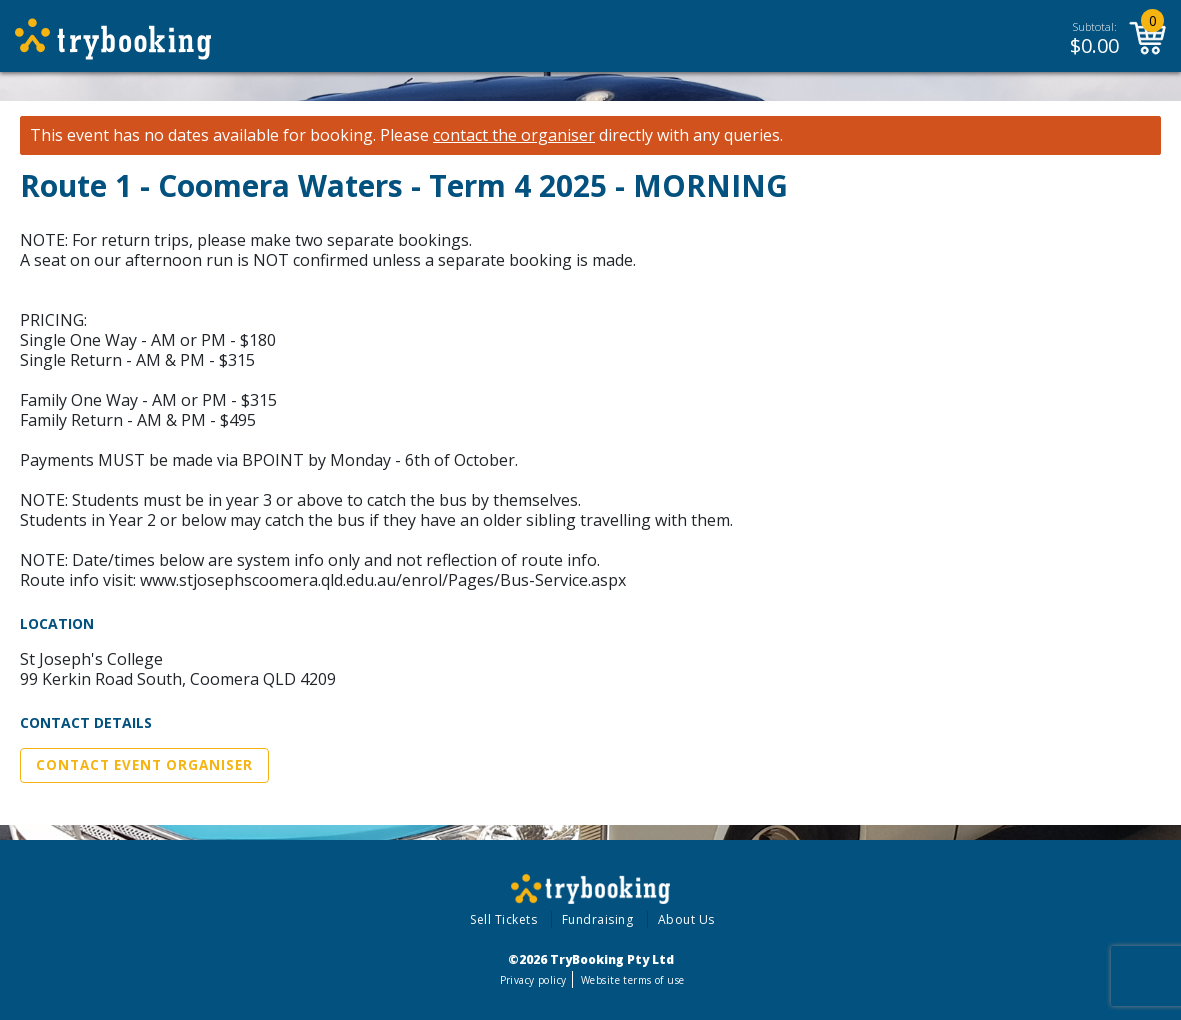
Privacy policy (533, 980)
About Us (686, 919)
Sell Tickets (503, 919)
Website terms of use (632, 980)
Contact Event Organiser (144, 765)
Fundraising (598, 919)
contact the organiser (514, 135)
